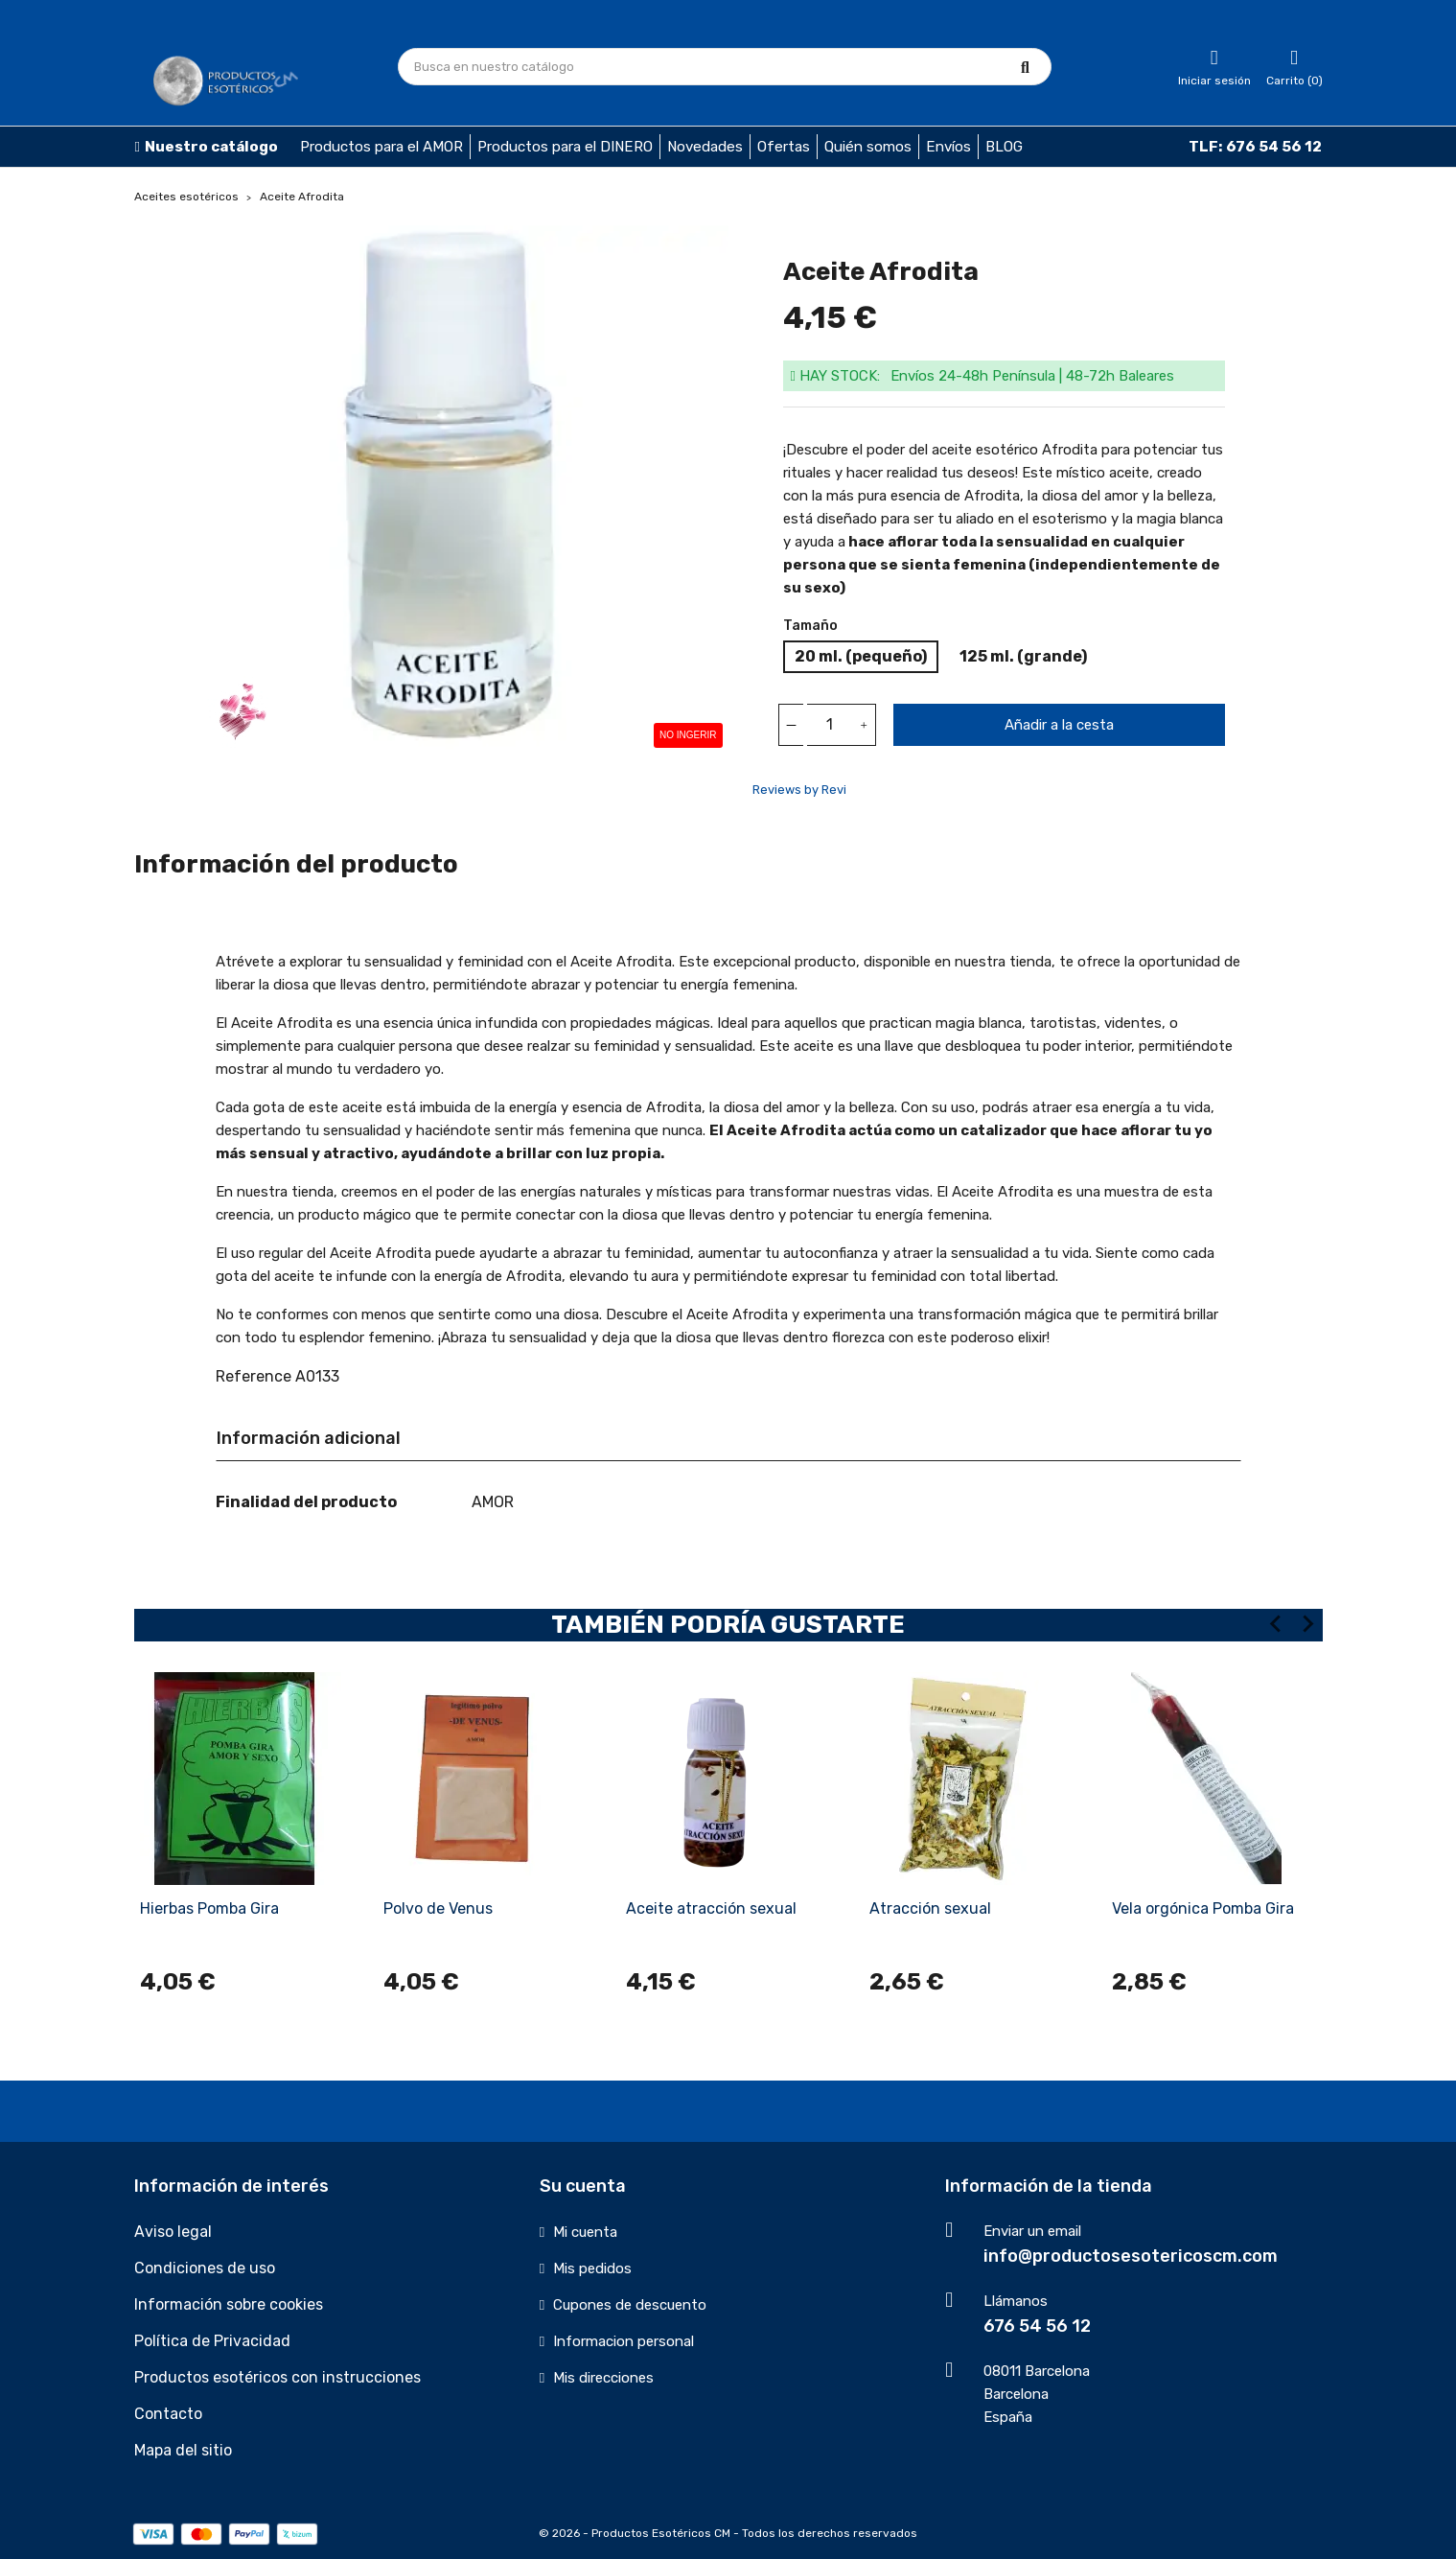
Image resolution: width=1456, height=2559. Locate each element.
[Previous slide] (1276, 1624)
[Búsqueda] (725, 66)
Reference (253, 1376)
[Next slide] (1307, 1624)
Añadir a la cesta (1059, 724)
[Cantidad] (830, 725)
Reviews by (799, 789)
